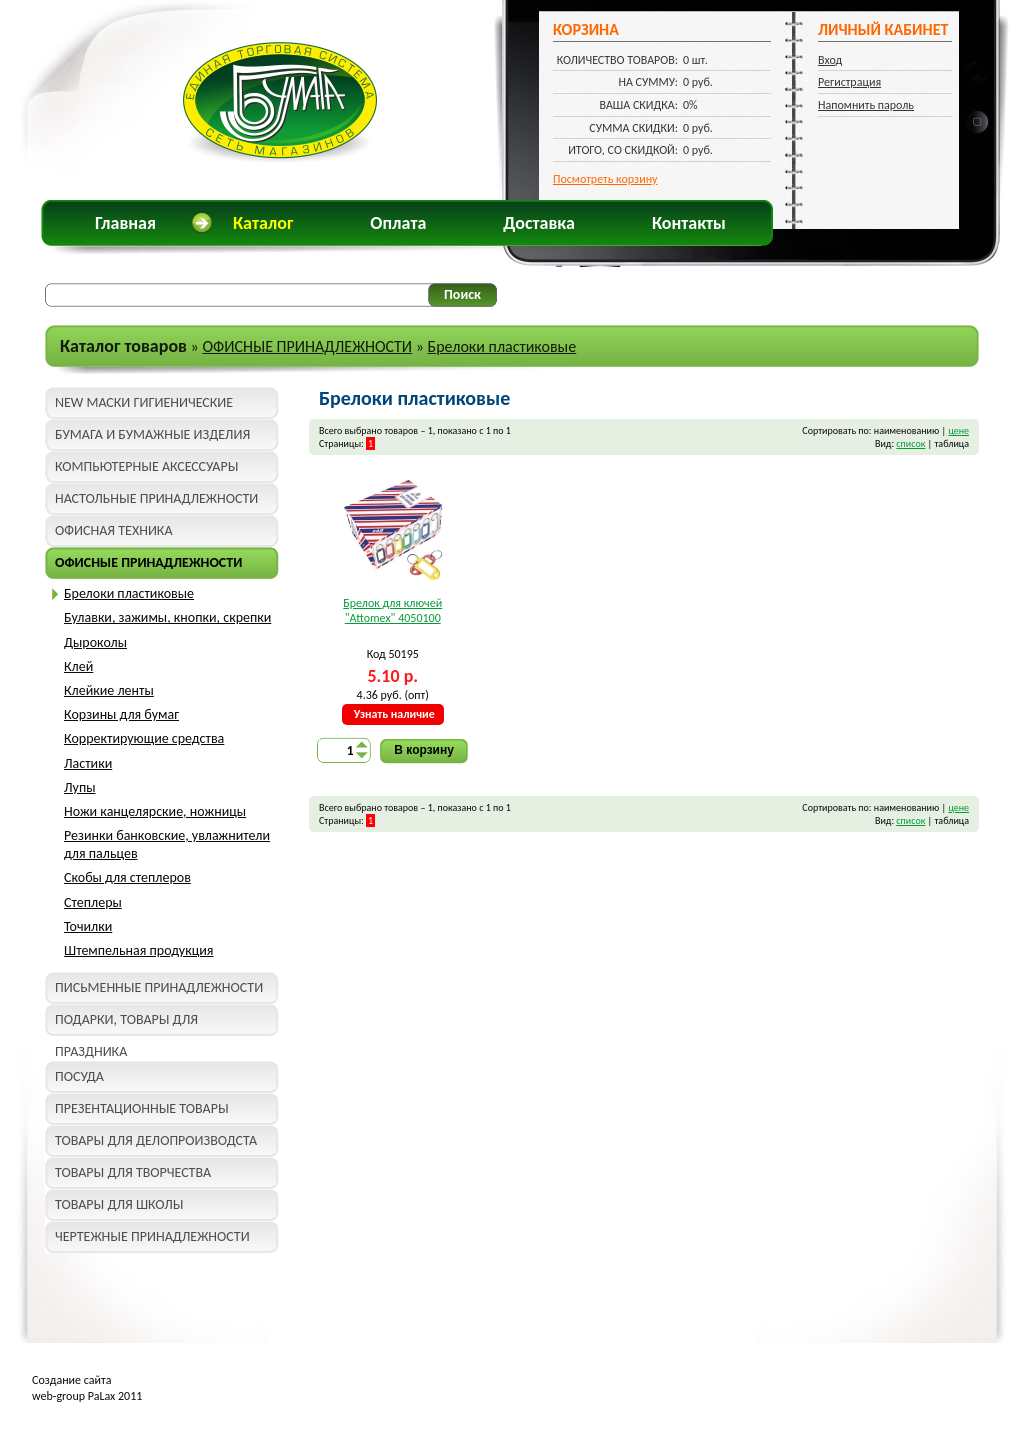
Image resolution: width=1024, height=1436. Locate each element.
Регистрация (849, 82)
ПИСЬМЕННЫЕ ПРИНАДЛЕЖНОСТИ (159, 987)
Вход (830, 60)
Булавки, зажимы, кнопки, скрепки (167, 617)
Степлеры (93, 902)
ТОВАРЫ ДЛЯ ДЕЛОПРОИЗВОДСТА (156, 1140)
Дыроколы (95, 642)
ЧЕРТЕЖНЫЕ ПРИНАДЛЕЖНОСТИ (152, 1236)
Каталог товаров (123, 346)
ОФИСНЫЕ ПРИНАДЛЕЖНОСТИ (307, 346)
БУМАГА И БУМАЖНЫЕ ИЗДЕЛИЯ (152, 434)
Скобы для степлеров (127, 877)
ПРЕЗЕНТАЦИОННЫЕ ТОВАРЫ (142, 1108)
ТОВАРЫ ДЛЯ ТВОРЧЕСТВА (133, 1172)
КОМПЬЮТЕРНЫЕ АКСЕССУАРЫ (146, 466)
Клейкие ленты (109, 690)
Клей (78, 666)
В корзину (424, 750)
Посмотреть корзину (605, 179)
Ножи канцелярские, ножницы (155, 811)
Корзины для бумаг (121, 714)
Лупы (80, 787)
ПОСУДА (79, 1076)
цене (958, 430)
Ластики (88, 763)
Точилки (88, 926)
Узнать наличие (394, 714)
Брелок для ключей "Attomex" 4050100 (392, 611)
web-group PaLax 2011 (87, 1396)
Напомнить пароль (866, 105)
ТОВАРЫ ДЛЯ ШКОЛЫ (119, 1204)
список (910, 443)
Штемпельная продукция (139, 950)
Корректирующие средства (144, 738)
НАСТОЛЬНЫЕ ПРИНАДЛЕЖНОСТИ (156, 498)
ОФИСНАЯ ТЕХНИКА (114, 530)
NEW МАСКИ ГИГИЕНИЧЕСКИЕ (144, 402)
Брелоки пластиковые (502, 346)
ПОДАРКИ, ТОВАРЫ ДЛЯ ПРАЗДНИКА (126, 1023)
